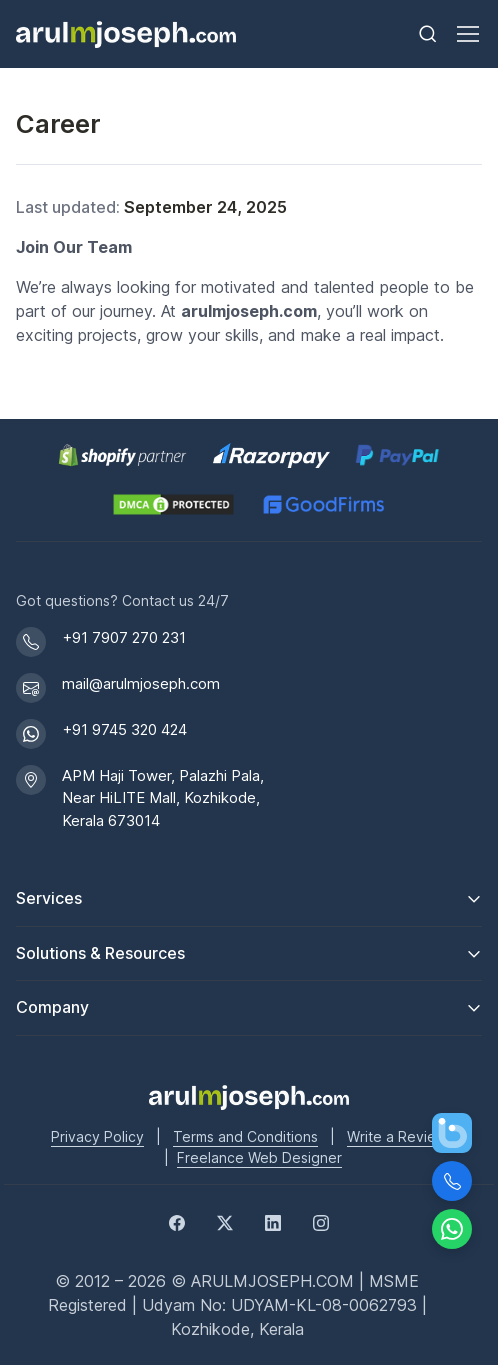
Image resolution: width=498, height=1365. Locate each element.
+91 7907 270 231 (124, 637)
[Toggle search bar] (428, 34)
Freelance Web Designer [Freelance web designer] (259, 1157)
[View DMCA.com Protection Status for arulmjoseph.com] (173, 504)
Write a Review (397, 1136)
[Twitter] (225, 1221)
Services (49, 898)
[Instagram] (321, 1221)
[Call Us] (452, 1181)
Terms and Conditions (245, 1136)
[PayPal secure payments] (398, 455)
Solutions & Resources (100, 953)
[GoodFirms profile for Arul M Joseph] (323, 504)
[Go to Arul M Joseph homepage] (249, 1096)
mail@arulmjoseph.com (141, 683)
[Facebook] (177, 1221)
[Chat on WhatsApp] (452, 1229)
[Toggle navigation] (467, 34)
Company (52, 1007)
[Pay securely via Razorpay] (271, 455)
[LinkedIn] (273, 1221)
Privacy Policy (97, 1136)
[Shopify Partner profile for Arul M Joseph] (123, 455)
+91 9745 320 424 (124, 729)
